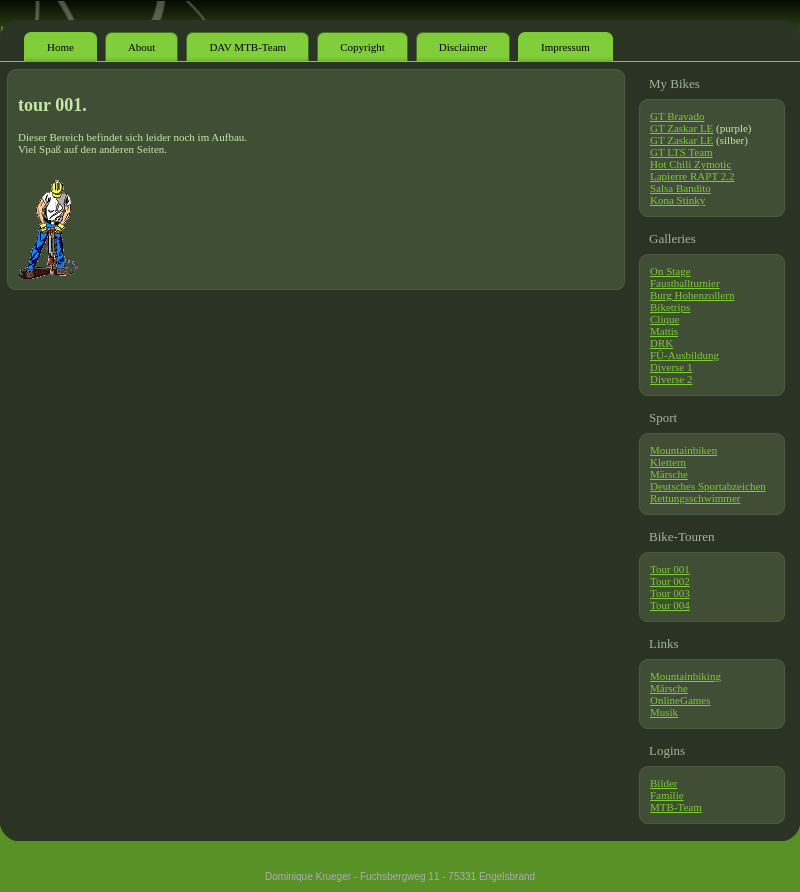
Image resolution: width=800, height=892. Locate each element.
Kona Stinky (677, 200)
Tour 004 (670, 605)
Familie (667, 795)
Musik (664, 712)
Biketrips (670, 307)
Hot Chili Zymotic (690, 164)
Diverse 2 (671, 379)
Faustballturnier (685, 283)
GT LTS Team (681, 152)
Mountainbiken (683, 450)
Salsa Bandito (680, 188)
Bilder (664, 783)
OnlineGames (680, 700)
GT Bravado (677, 116)
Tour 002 (670, 581)
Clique (664, 319)
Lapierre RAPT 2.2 (692, 176)
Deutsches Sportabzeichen (708, 486)
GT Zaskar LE (681, 128)
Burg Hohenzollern (692, 295)
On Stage (670, 271)
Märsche (669, 474)
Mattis (664, 331)
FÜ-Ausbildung (684, 355)
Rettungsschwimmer (695, 498)
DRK (661, 343)
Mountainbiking (685, 676)
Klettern (668, 462)
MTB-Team (676, 807)
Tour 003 (670, 593)
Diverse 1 (671, 367)
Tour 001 (670, 569)
